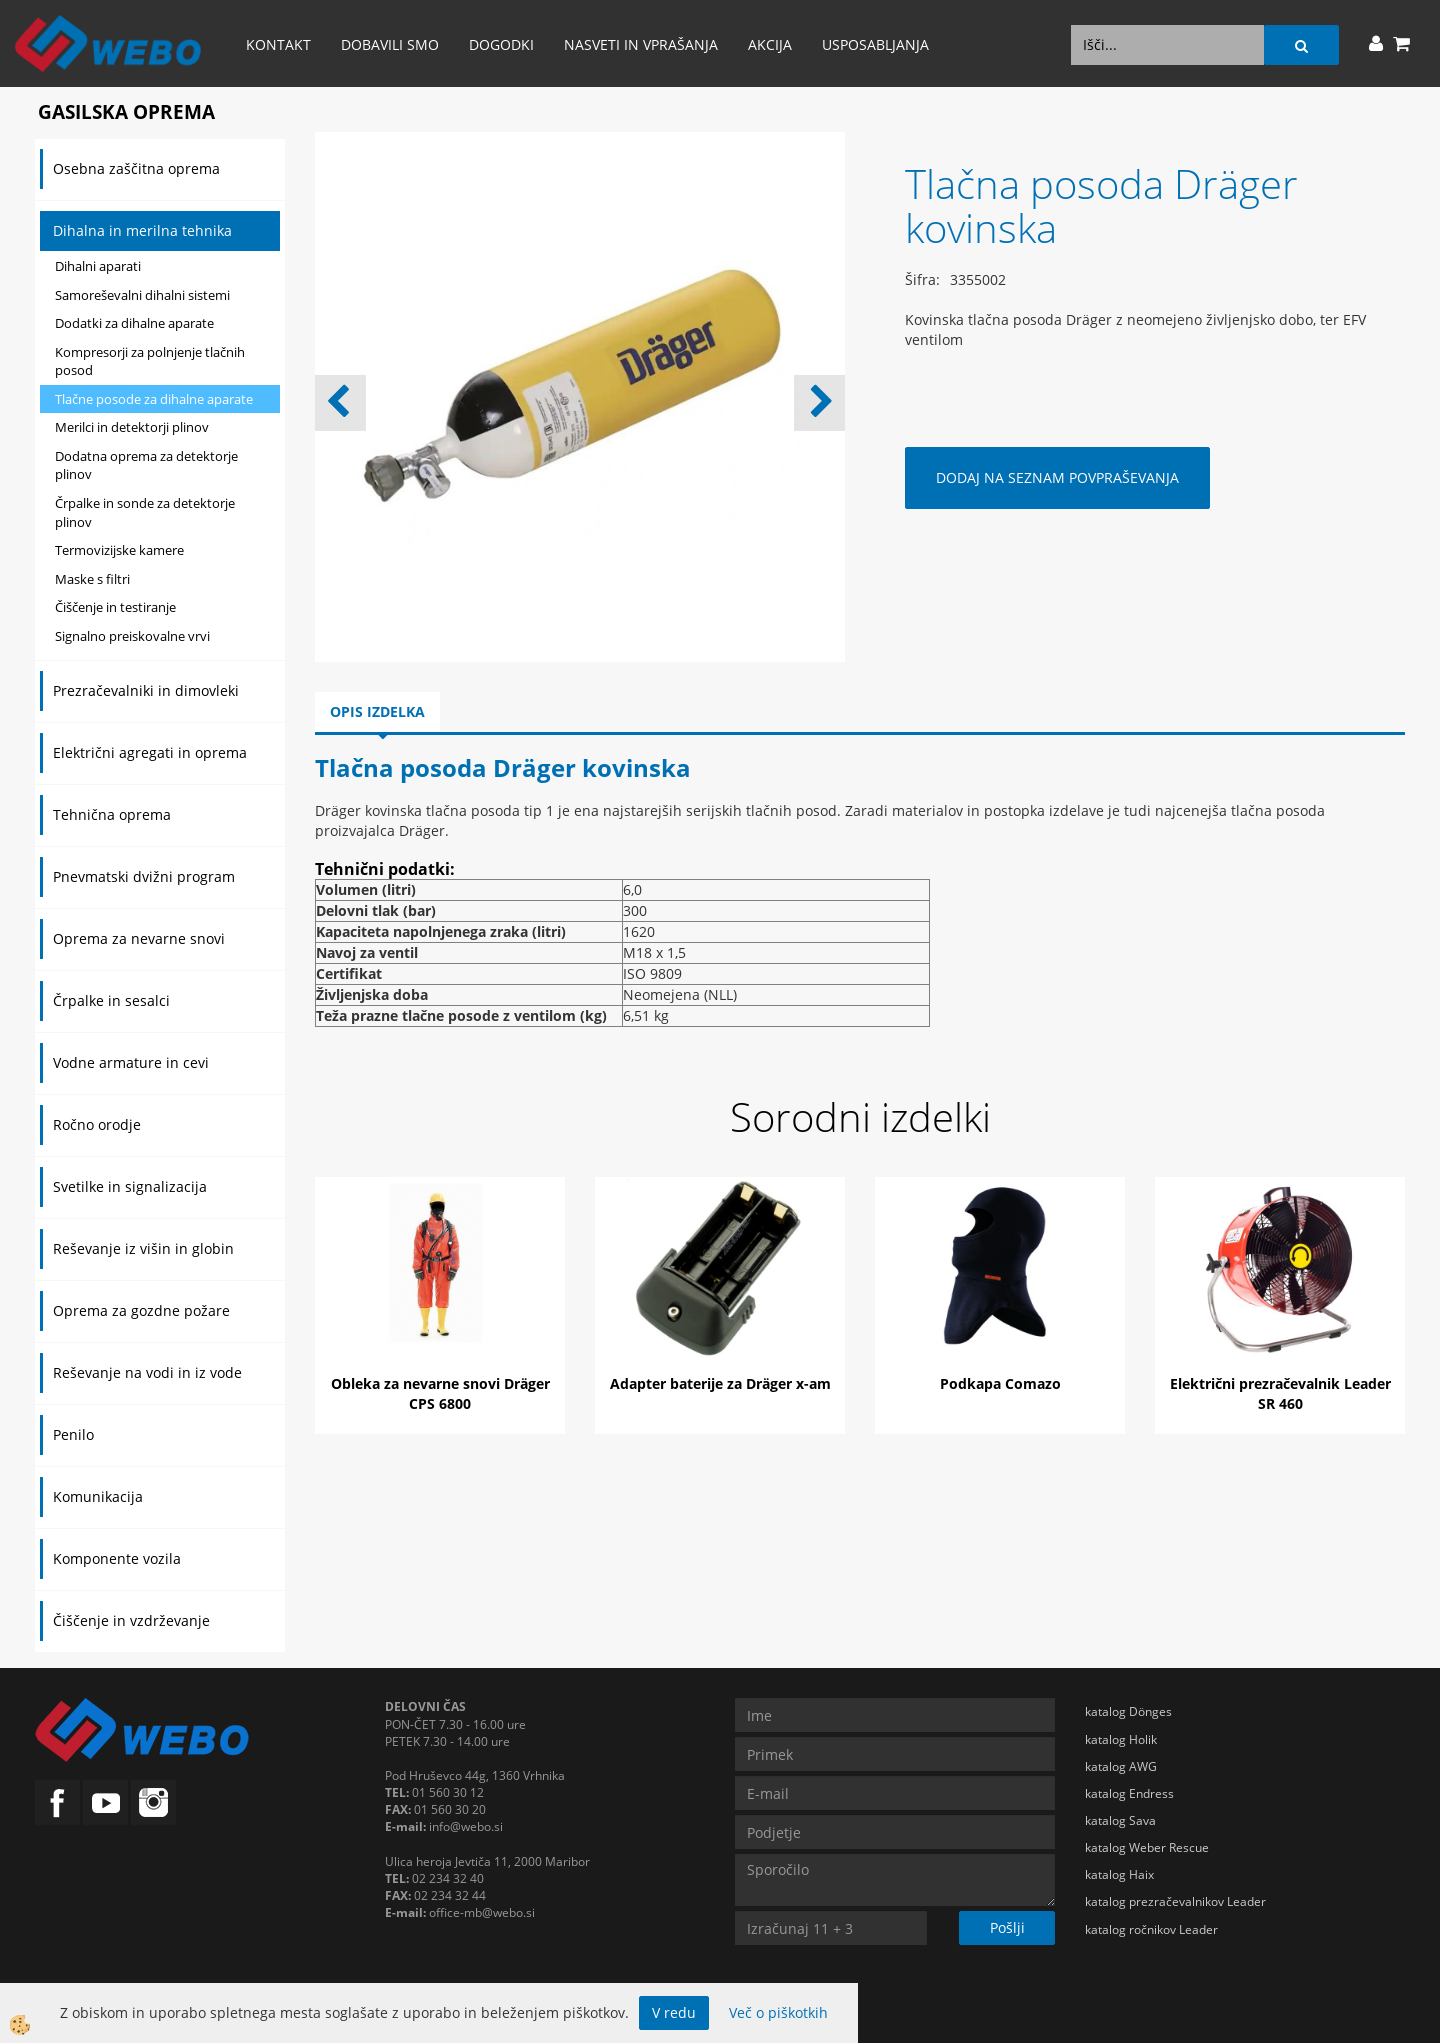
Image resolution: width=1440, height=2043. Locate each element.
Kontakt (278, 44)
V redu (674, 2012)
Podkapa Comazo (1000, 1383)
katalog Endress (1129, 1793)
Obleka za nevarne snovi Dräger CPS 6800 (440, 1393)
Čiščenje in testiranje (115, 607)
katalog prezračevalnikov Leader (1175, 1901)
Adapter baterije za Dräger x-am (720, 1383)
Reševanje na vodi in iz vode (147, 1372)
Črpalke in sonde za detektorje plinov (145, 512)
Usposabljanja (875, 44)
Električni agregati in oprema (150, 752)
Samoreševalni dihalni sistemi (142, 295)
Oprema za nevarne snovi (139, 938)
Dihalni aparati (98, 266)
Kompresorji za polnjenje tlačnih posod (150, 361)
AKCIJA (770, 44)
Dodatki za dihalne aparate (134, 323)
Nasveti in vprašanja (641, 44)
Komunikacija (98, 1496)
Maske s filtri (92, 579)
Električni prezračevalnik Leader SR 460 (1280, 1393)
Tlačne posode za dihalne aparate (154, 399)
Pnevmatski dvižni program (144, 876)
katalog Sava (1120, 1820)
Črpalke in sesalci (111, 1000)
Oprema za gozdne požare (141, 1310)
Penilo (73, 1434)
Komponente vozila (117, 1558)
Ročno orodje (97, 1124)
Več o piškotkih (778, 2012)
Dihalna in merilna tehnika (142, 230)
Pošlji (1007, 1927)
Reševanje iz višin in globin (143, 1248)
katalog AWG (1121, 1766)
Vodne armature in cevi (131, 1062)
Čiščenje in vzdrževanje (131, 1620)
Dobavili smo (390, 44)
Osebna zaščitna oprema (136, 168)
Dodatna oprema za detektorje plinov (146, 465)
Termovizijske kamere (119, 550)
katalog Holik (1121, 1739)
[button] (819, 403)
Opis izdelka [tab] (377, 711)
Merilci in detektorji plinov (132, 427)
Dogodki (501, 44)
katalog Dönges (1128, 1711)
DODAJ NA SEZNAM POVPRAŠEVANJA (1057, 477)
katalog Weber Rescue (1147, 1847)
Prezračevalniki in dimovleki (146, 690)
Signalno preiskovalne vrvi (132, 636)
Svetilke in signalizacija (130, 1186)
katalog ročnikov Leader (1151, 1929)
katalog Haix (1119, 1874)
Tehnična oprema (112, 814)
